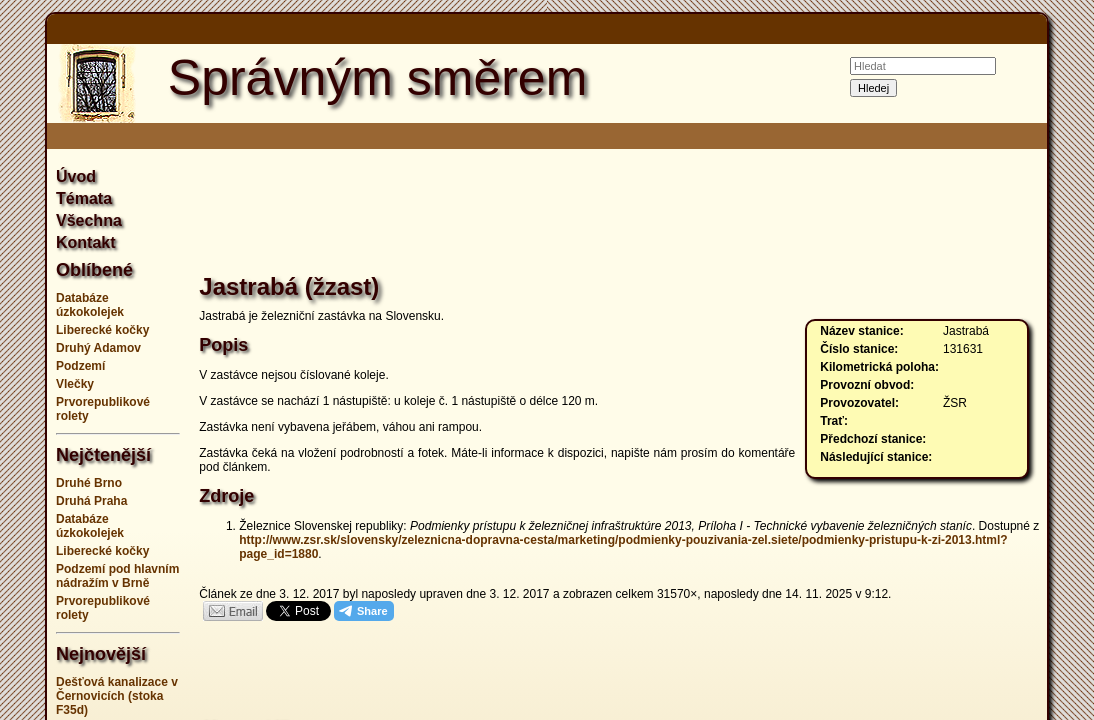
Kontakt (86, 242)
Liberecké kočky (102, 330)
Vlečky (75, 384)
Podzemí (80, 366)
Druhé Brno (89, 483)
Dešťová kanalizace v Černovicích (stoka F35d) (117, 696)
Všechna (89, 220)
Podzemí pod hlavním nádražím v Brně (117, 576)
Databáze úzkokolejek (90, 305)
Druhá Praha (91, 501)
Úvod (76, 176)
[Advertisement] (619, 214)
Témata (84, 198)
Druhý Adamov (98, 348)
